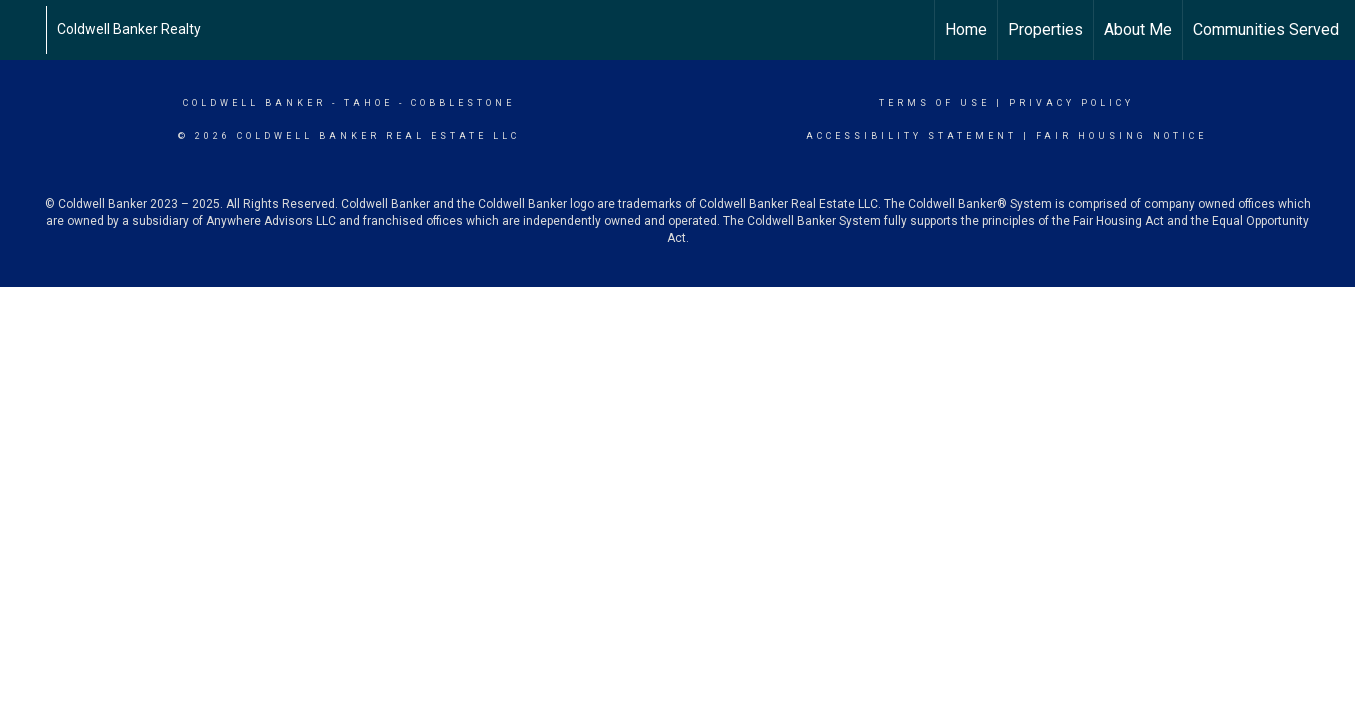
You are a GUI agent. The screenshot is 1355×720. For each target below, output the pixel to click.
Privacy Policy (1071, 103)
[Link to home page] (25, 30)
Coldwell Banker (254, 103)
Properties (1045, 29)
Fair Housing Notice (1121, 136)
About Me (1138, 29)
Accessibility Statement (911, 136)
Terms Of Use (934, 103)
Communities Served (1266, 29)
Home (966, 29)
